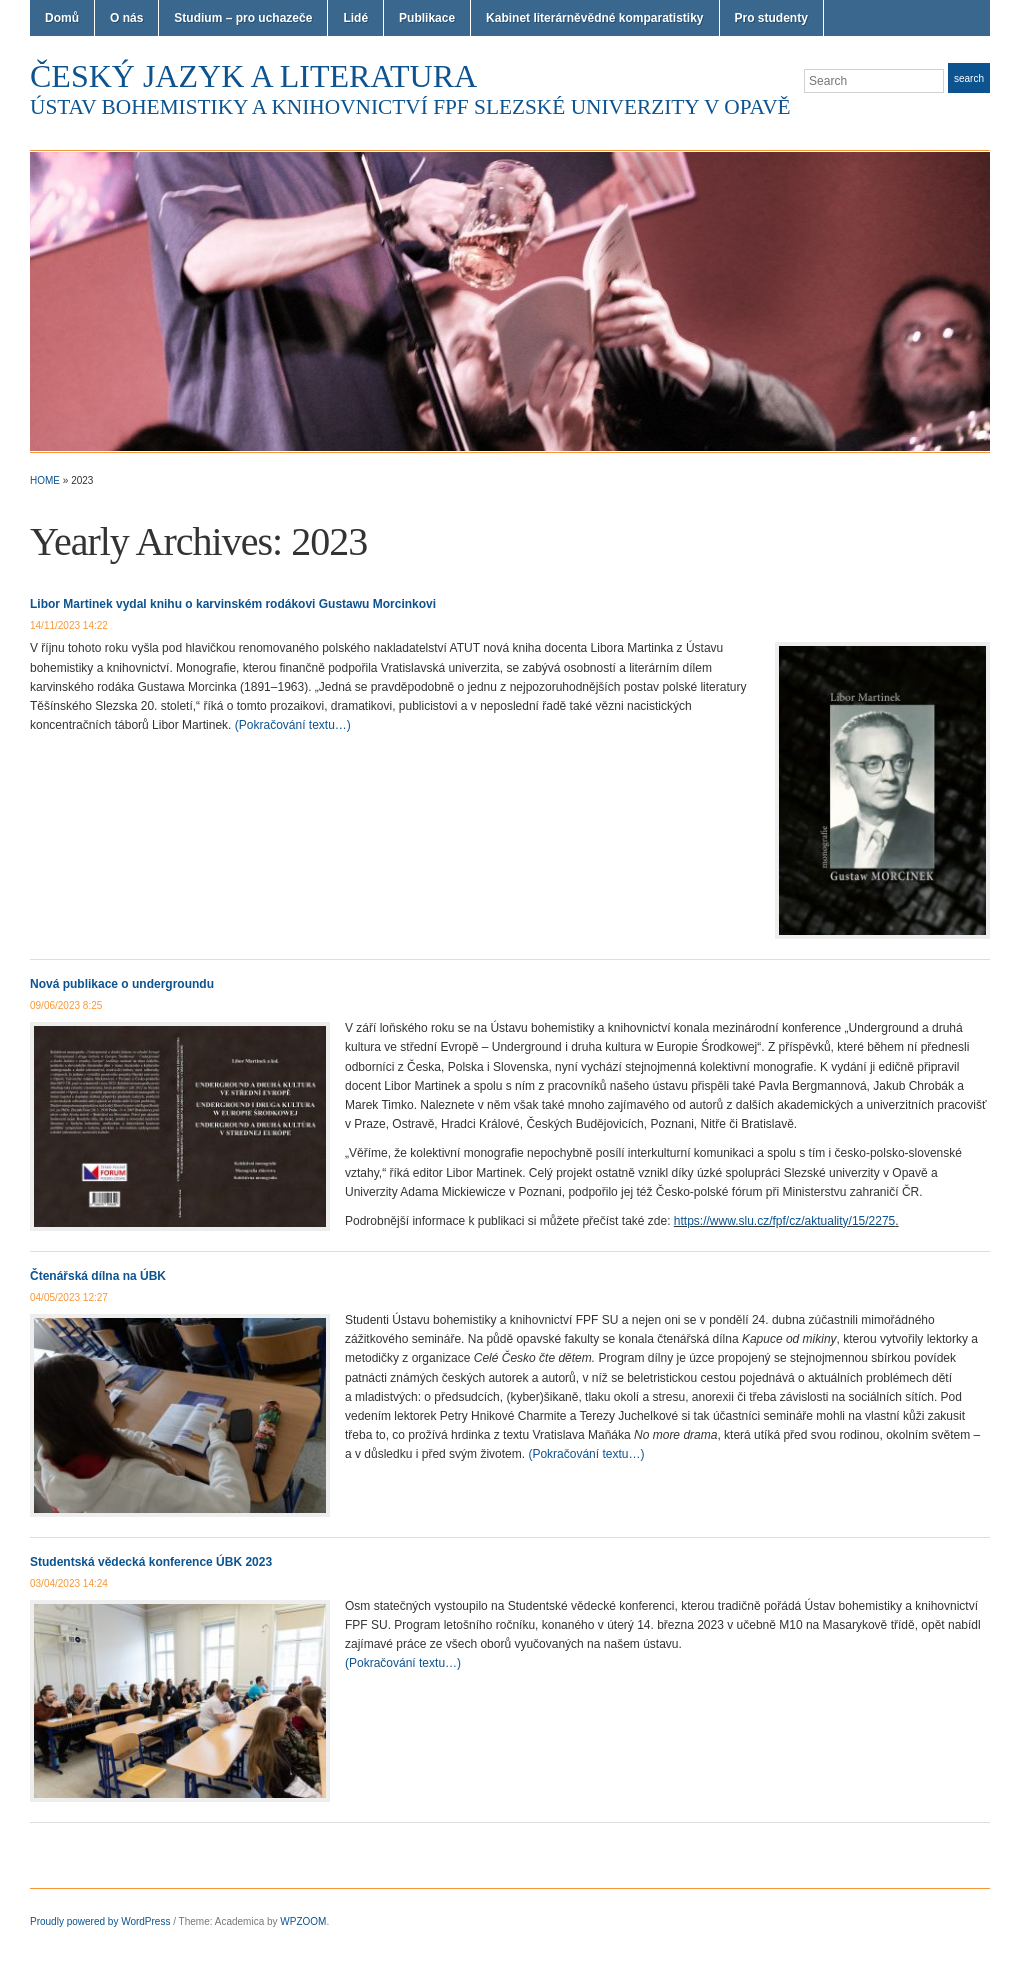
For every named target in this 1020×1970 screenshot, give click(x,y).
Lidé (355, 18)
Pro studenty (771, 18)
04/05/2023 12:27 (69, 1297)
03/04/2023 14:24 (69, 1583)
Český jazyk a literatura (253, 76)
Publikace (427, 18)
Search (969, 78)
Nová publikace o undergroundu (122, 984)
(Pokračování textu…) (293, 725)
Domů (62, 18)
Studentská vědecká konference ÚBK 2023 (151, 1562)
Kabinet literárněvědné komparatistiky (594, 18)
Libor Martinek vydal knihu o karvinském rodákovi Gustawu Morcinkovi (233, 604)
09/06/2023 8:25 (66, 1005)
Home (45, 480)
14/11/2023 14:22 (69, 625)
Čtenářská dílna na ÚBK (98, 1276)
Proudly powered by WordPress (100, 1921)
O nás (126, 18)
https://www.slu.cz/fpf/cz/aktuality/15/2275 (784, 1221)
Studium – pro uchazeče (243, 18)
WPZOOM (303, 1921)
